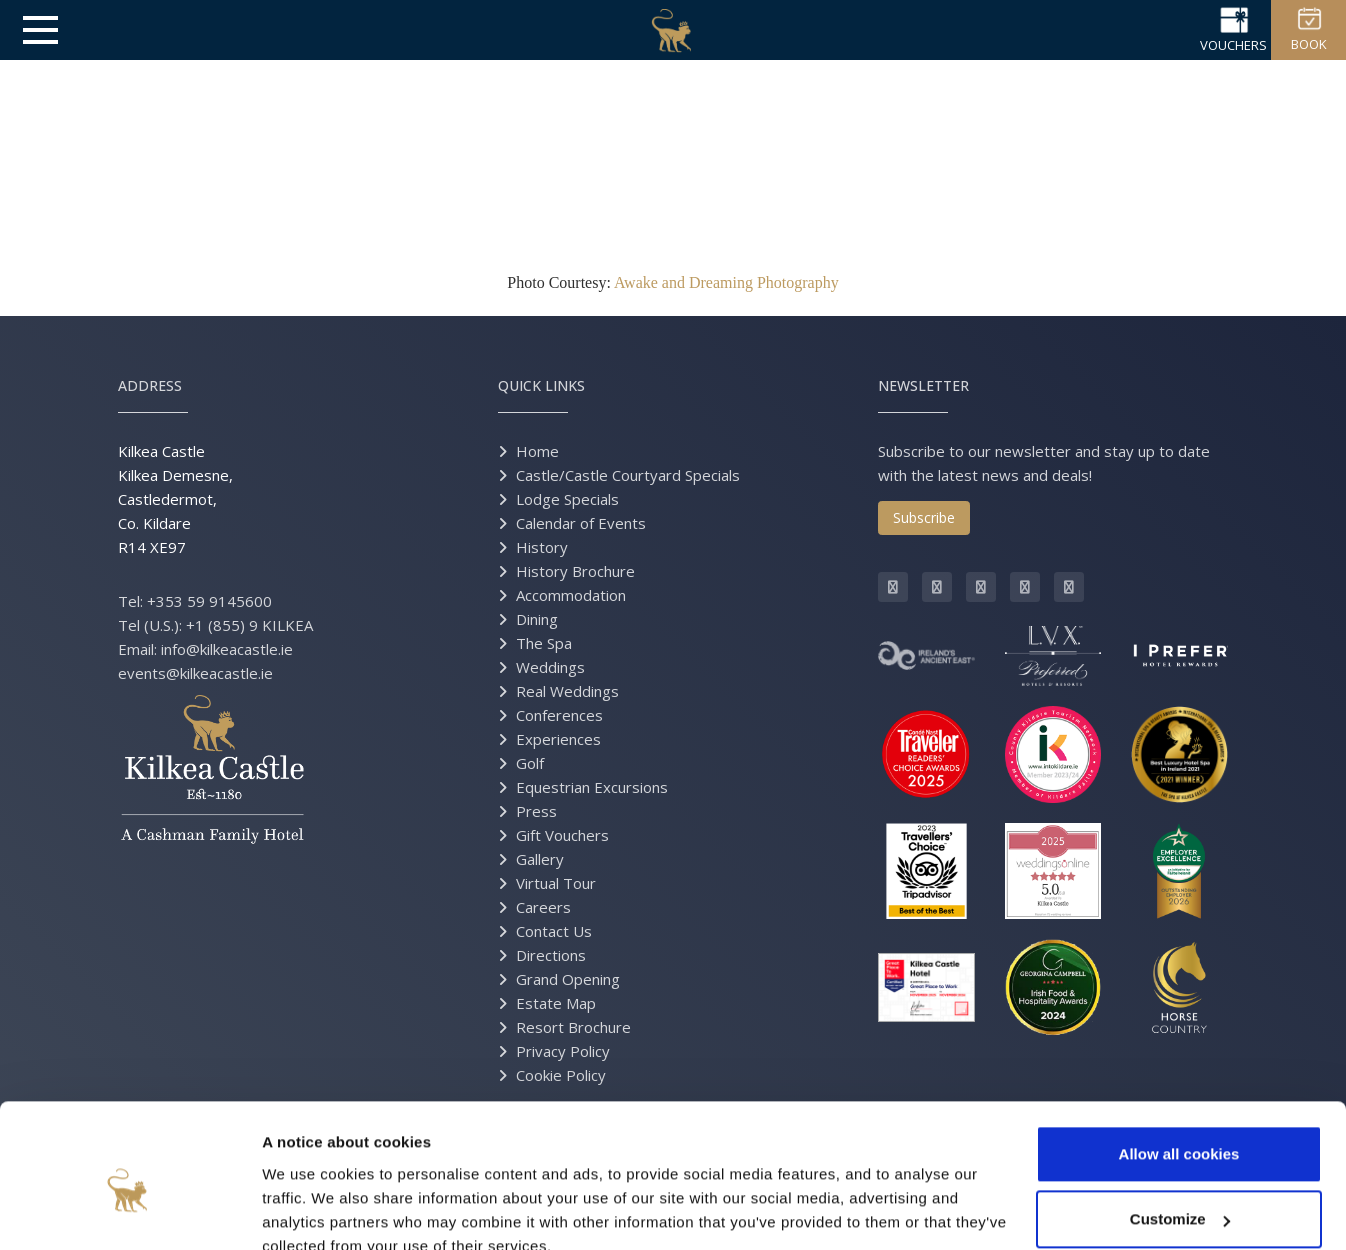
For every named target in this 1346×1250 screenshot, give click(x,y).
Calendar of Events (581, 523)
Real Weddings (567, 691)
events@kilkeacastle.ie (195, 673)
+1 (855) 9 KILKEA (249, 625)
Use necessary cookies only (1179, 1194)
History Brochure (575, 571)
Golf (530, 763)
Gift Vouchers (562, 835)
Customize (1180, 1128)
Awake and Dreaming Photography (726, 282)
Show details (308, 1210)
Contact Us (554, 931)
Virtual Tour (556, 883)
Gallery (540, 859)
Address (150, 385)
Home (537, 451)
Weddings (550, 667)
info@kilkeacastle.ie (227, 649)
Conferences (559, 715)
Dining (537, 619)
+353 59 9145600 (209, 601)
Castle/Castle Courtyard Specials (628, 475)
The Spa (544, 643)
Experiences (558, 739)
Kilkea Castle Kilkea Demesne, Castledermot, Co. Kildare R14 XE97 (175, 499)
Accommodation (571, 595)
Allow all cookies (1179, 1063)
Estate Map (556, 1003)
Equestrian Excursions (592, 787)
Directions (551, 955)
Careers (543, 907)
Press (536, 811)
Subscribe (924, 517)
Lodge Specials (567, 499)
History (542, 547)
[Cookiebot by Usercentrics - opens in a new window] (129, 1211)
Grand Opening (568, 979)
